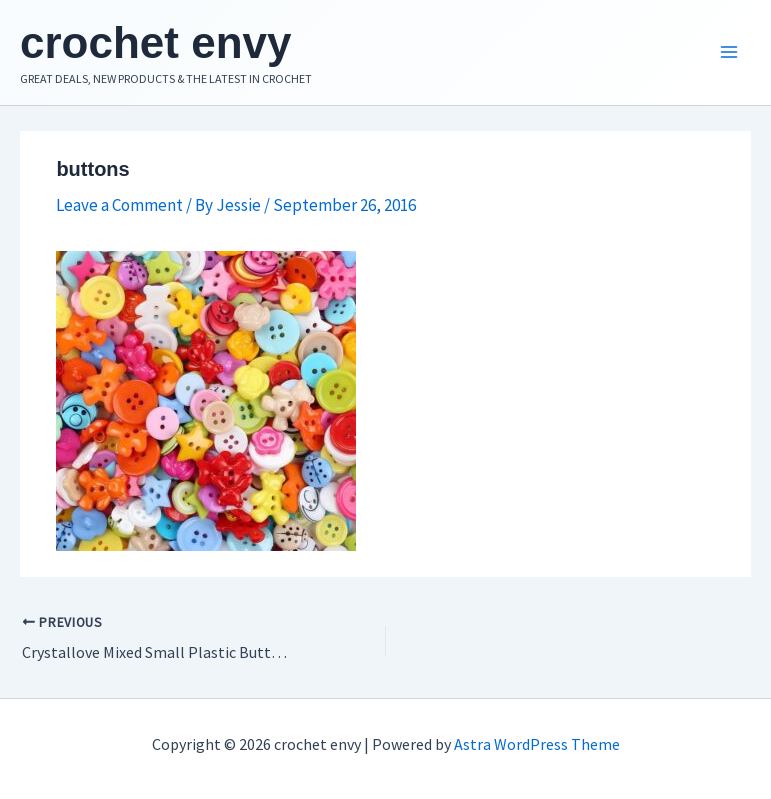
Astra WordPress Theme (537, 744)
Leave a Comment (119, 205)
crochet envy (155, 42)
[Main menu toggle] (729, 53)
